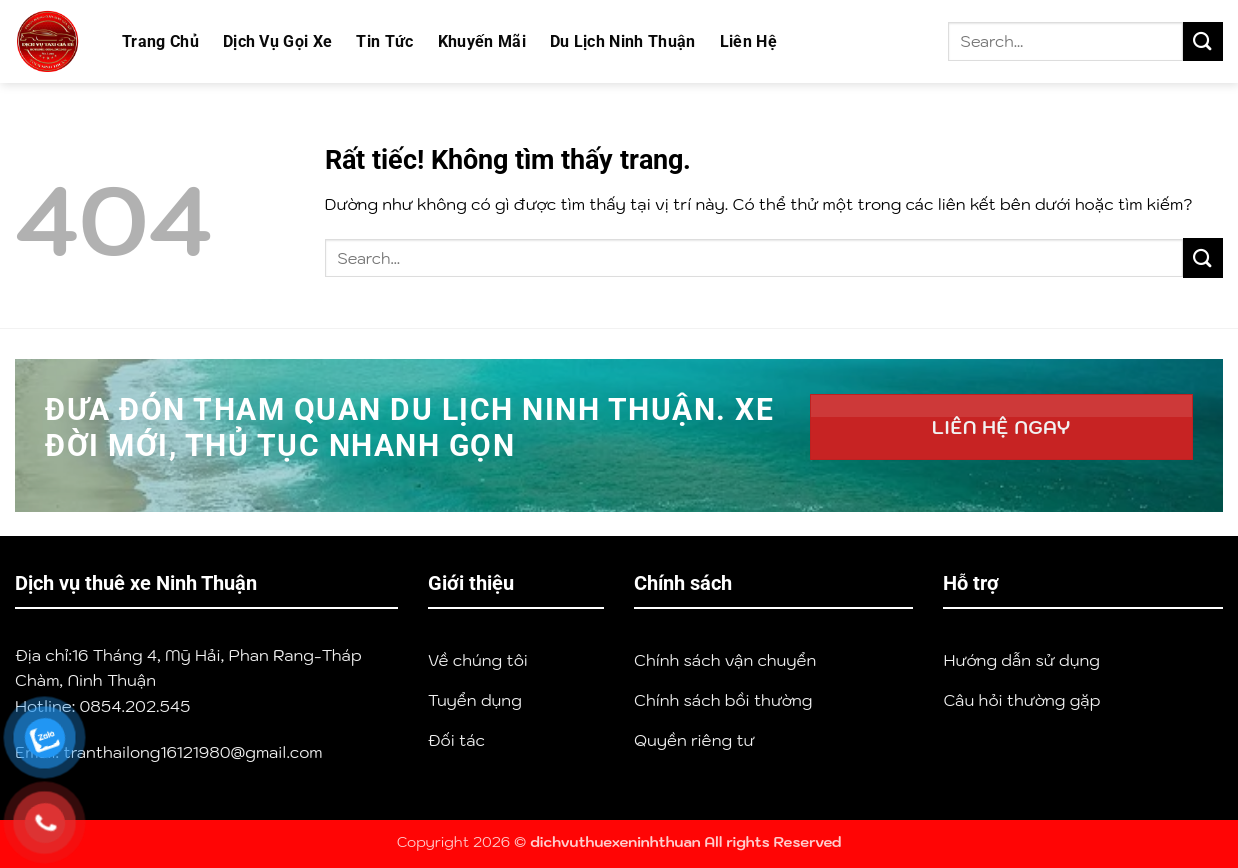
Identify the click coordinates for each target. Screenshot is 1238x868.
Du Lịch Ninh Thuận (623, 41)
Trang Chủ (160, 41)
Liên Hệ (748, 41)
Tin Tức (384, 41)
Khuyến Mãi (482, 41)
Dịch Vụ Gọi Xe (277, 41)
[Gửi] (1203, 41)
